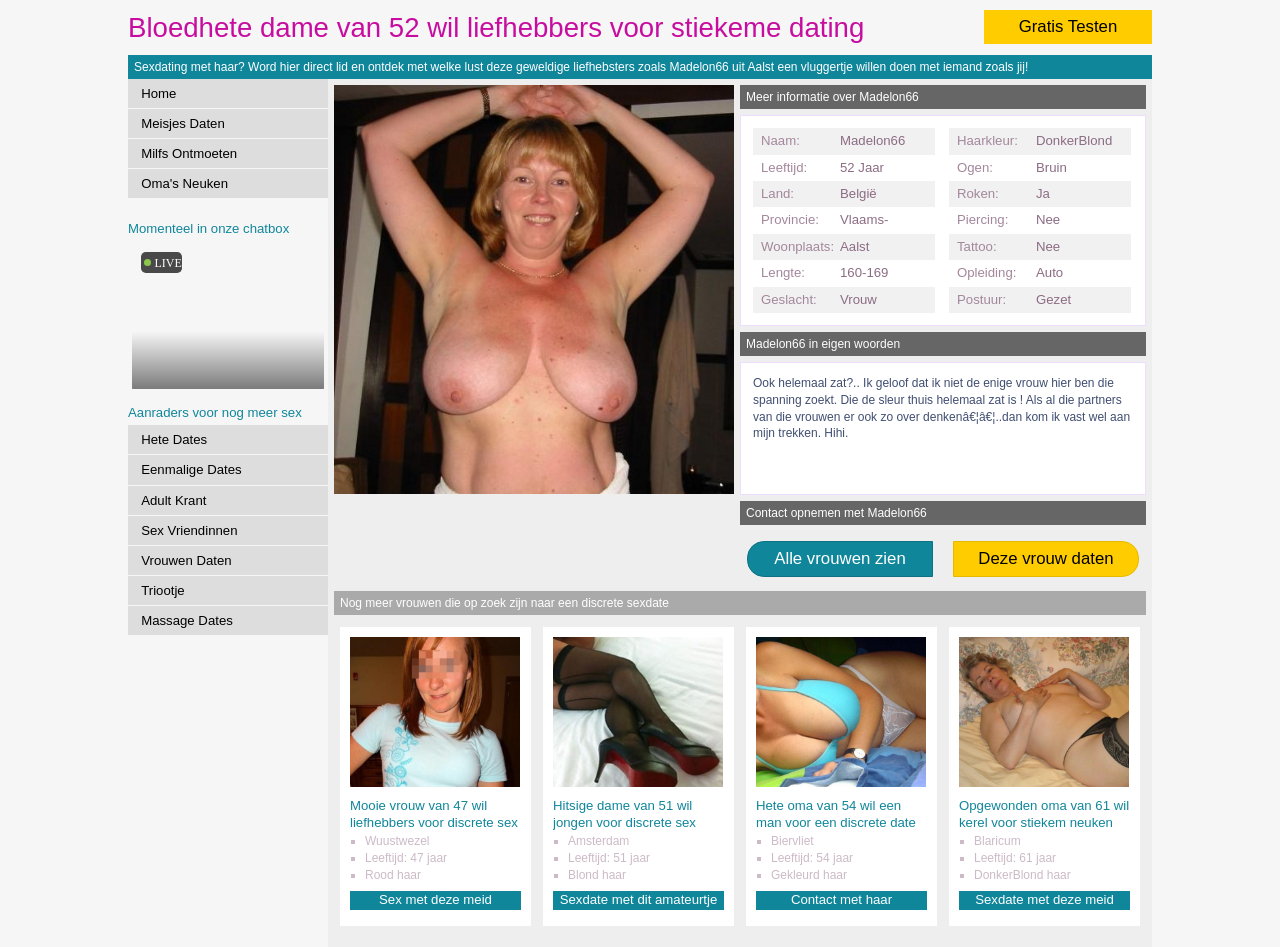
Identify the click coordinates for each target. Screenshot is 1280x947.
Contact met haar (841, 899)
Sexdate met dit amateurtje (639, 899)
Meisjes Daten (183, 123)
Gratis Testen (1068, 26)
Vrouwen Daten (186, 560)
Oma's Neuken (184, 183)
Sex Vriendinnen (189, 530)
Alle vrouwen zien (840, 558)
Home (158, 93)
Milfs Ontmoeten (189, 153)
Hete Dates (174, 439)
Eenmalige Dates (191, 469)
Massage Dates (187, 620)
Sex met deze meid (435, 899)
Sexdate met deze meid (1044, 899)
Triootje (162, 590)
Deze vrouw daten (1045, 558)
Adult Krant (173, 500)
